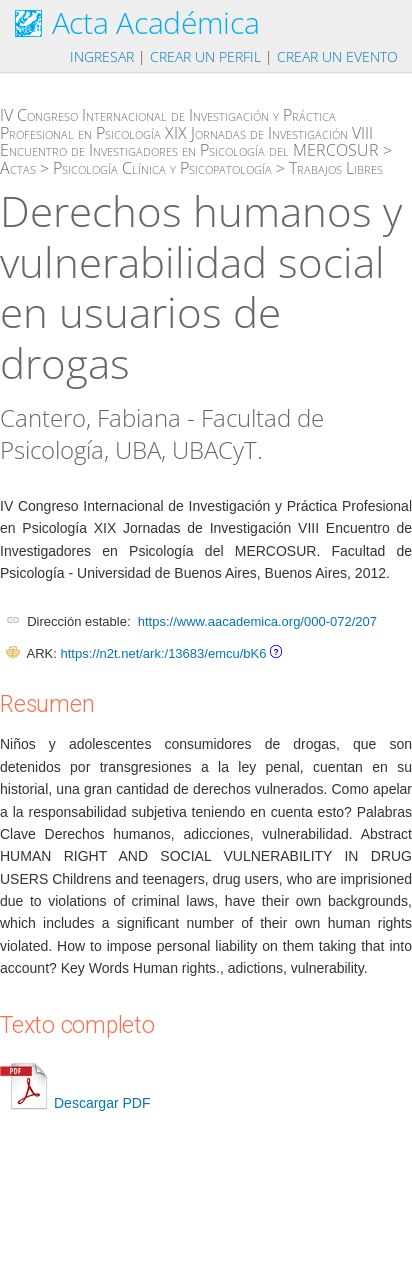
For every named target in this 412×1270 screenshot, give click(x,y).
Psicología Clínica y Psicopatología (162, 168)
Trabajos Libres (336, 168)
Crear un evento (337, 56)
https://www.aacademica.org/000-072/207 (257, 621)
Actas (18, 168)
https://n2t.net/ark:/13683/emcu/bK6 (163, 653)
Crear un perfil (205, 56)
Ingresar (102, 56)
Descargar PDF (75, 1103)
